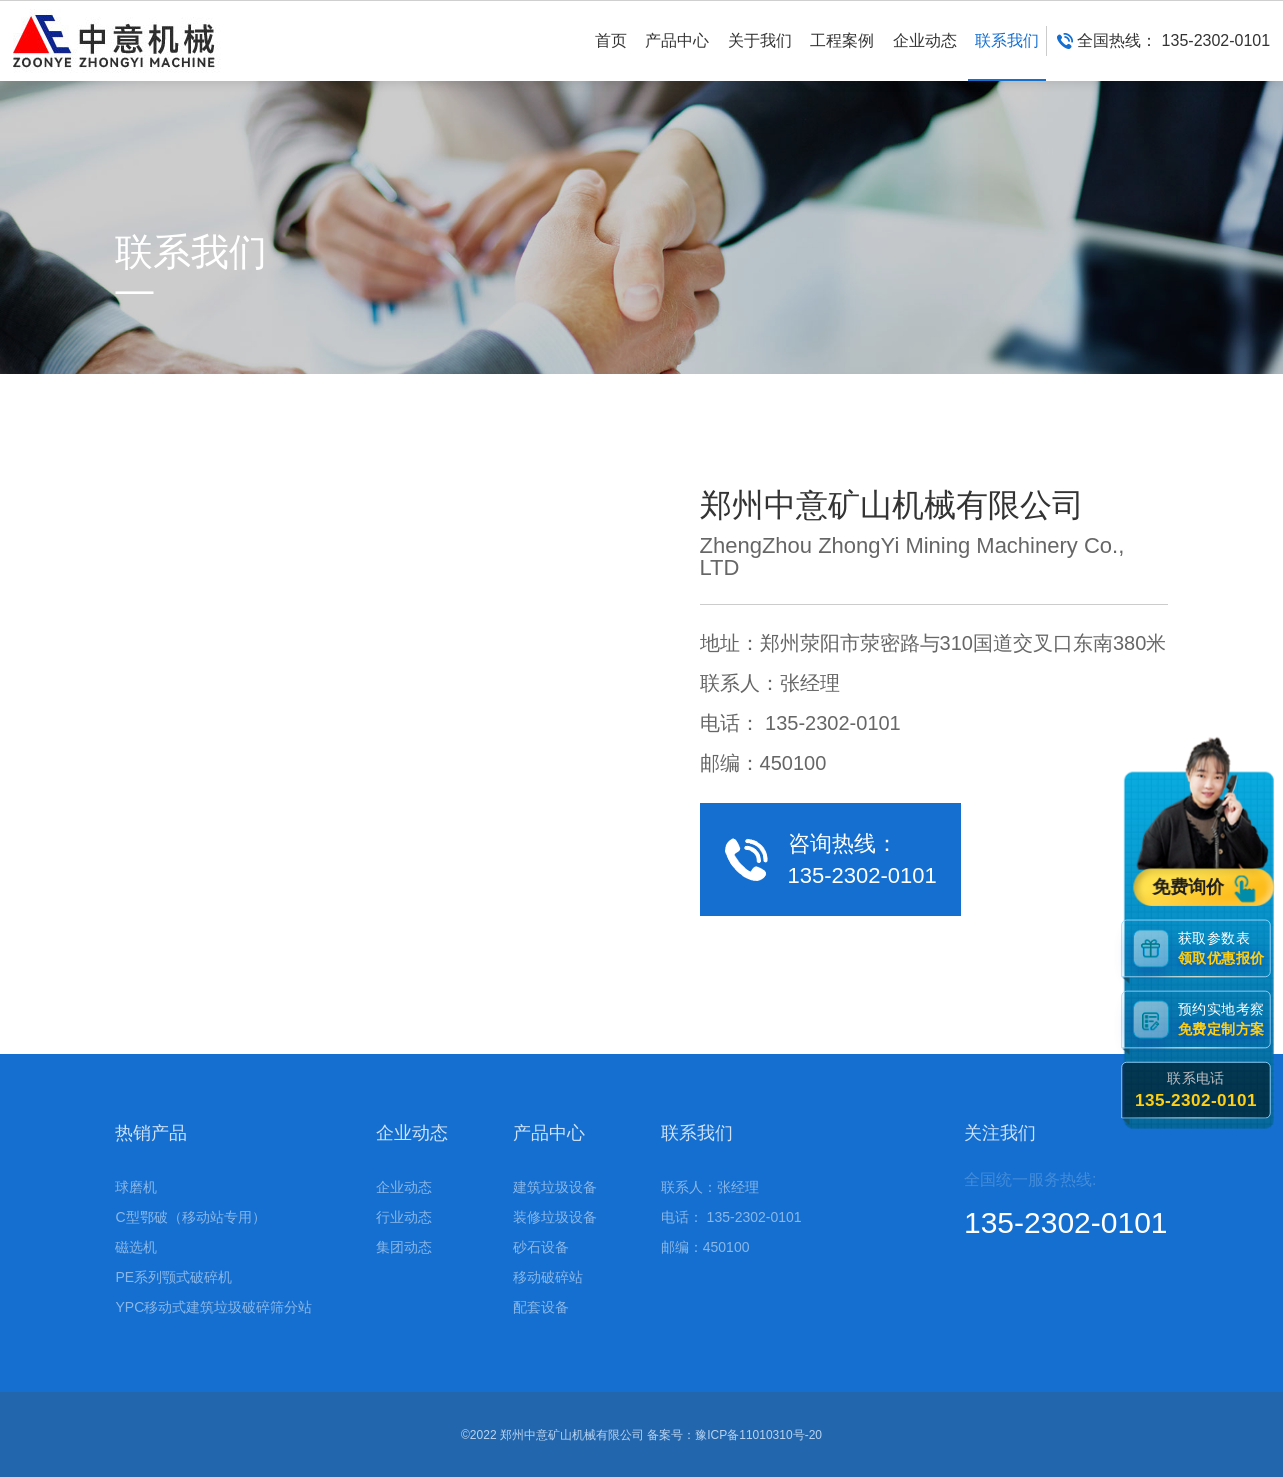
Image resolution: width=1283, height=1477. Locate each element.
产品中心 (677, 56)
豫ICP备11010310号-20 (758, 1435)
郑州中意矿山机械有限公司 (572, 1435)
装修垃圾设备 (555, 1217)
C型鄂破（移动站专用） (190, 1217)
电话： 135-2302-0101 (731, 1217)
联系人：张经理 (710, 1187)
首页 (611, 56)
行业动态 (404, 1217)
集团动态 (404, 1247)
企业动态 (925, 56)
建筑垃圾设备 (555, 1187)
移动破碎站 (548, 1277)
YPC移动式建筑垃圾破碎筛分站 (213, 1307)
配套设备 (541, 1307)
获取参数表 (1224, 947)
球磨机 (136, 1187)
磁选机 (136, 1247)
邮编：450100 (705, 1247)
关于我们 (760, 56)
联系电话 (1196, 1090)
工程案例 (842, 56)
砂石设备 (541, 1247)
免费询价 (1191, 887)
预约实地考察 (1224, 1019)
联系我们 (1007, 56)
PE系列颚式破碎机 (173, 1277)
